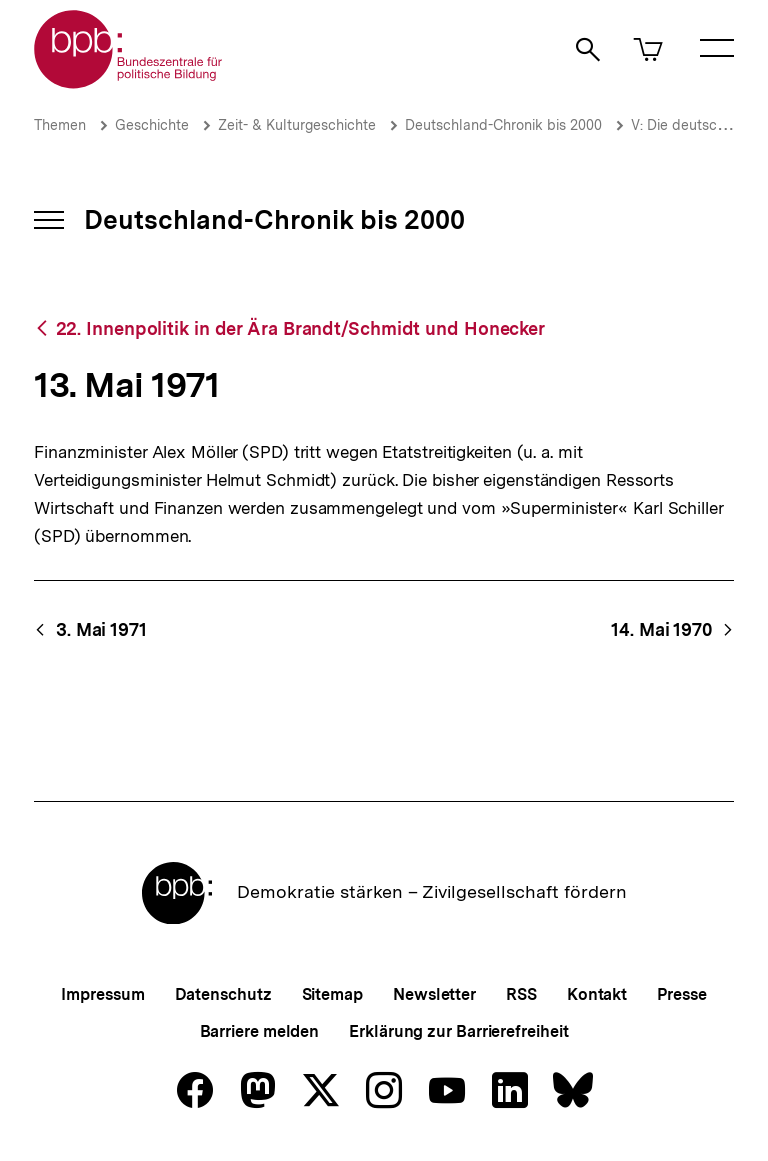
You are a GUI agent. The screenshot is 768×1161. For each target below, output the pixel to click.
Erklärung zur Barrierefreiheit (458, 1031)
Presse (681, 994)
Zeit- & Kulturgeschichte (297, 125)
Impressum (102, 994)
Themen (60, 125)
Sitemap (332, 994)
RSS (521, 994)
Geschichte (152, 125)
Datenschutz (223, 994)
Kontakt (597, 994)
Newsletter (434, 994)
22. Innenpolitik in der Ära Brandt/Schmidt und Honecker (301, 328)
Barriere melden (260, 1031)
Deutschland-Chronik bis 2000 (503, 125)
